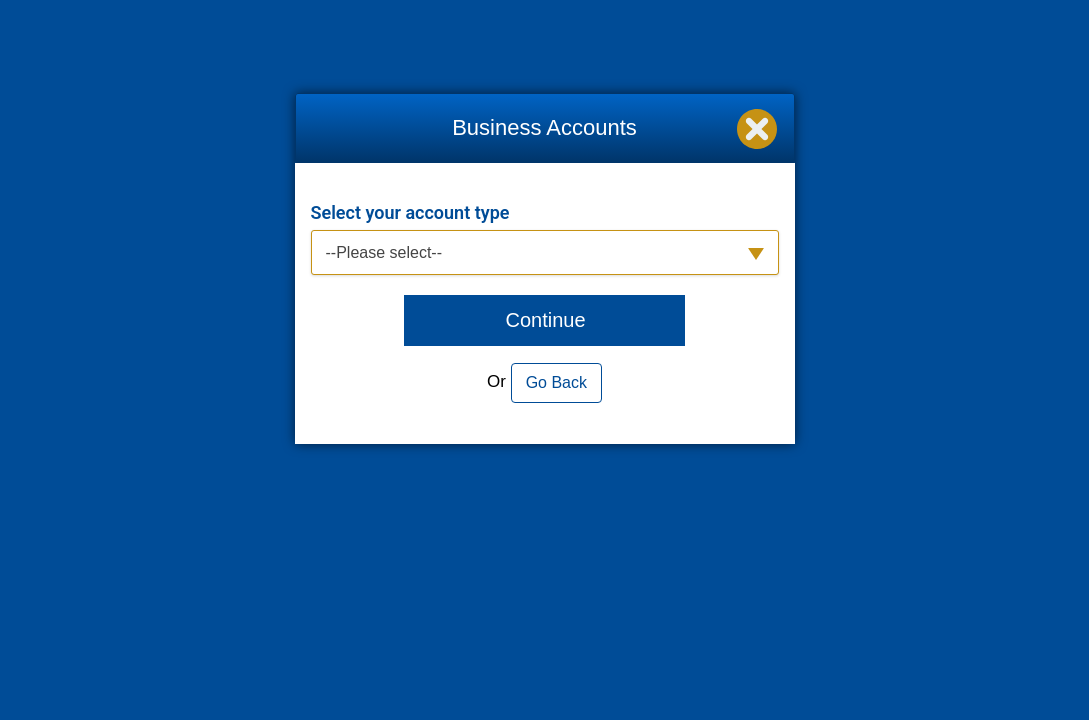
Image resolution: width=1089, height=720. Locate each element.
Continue (545, 320)
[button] (545, 252)
